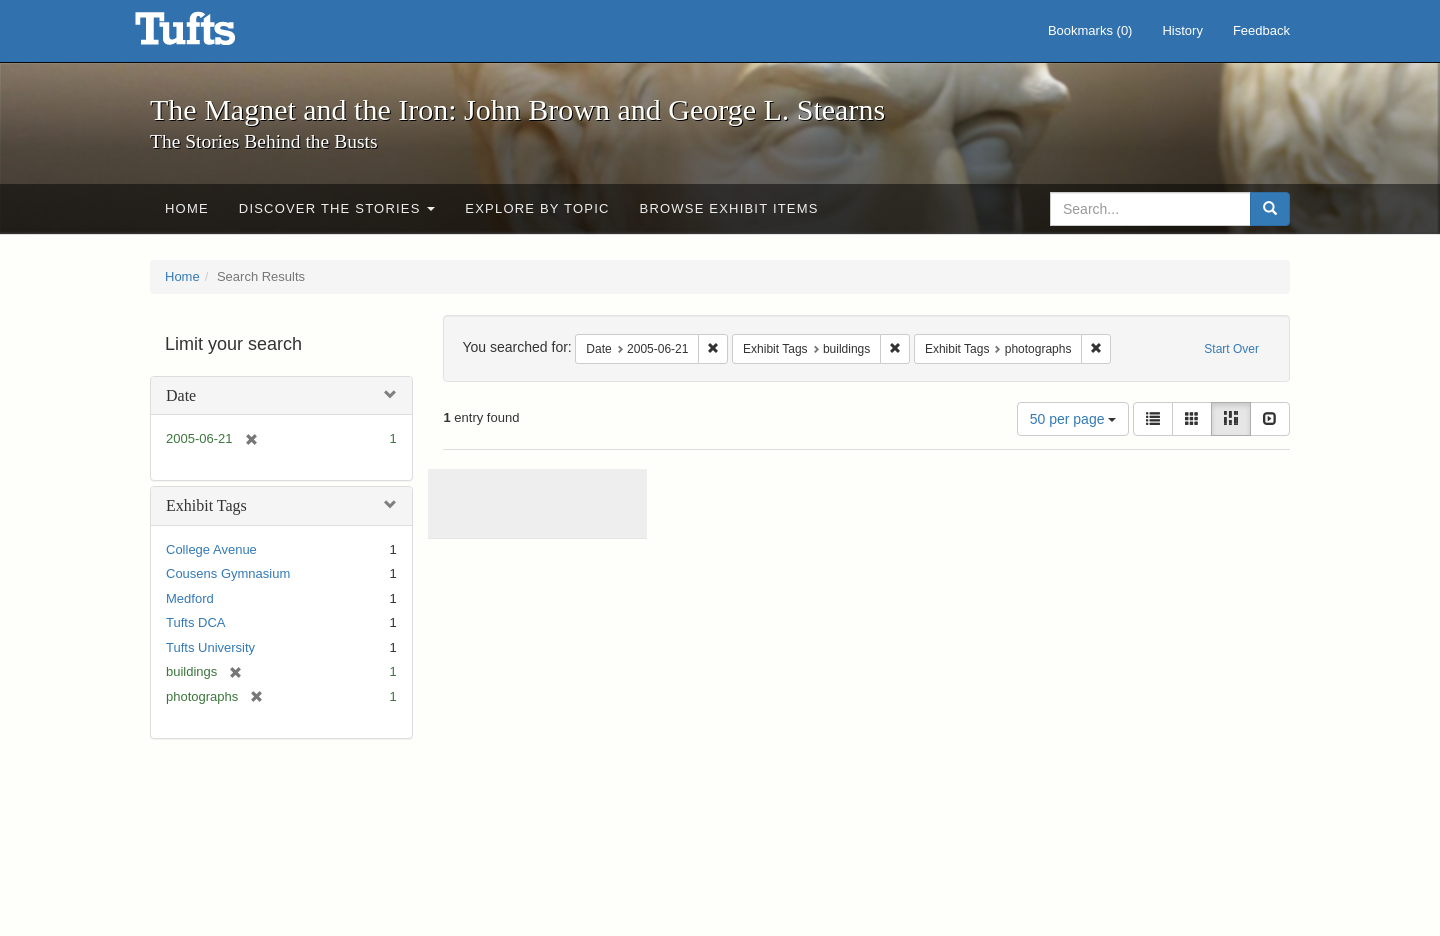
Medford (190, 598)
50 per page (1073, 419)
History (1182, 30)
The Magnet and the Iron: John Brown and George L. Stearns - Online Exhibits (210, 35)
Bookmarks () (1090, 30)
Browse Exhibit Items (729, 208)
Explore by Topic (537, 208)
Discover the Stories (337, 208)
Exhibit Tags (206, 505)
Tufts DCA (195, 622)
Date (181, 395)
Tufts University (210, 647)
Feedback (1261, 30)
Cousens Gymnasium (228, 573)
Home (187, 208)
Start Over (1231, 349)
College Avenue (211, 549)
